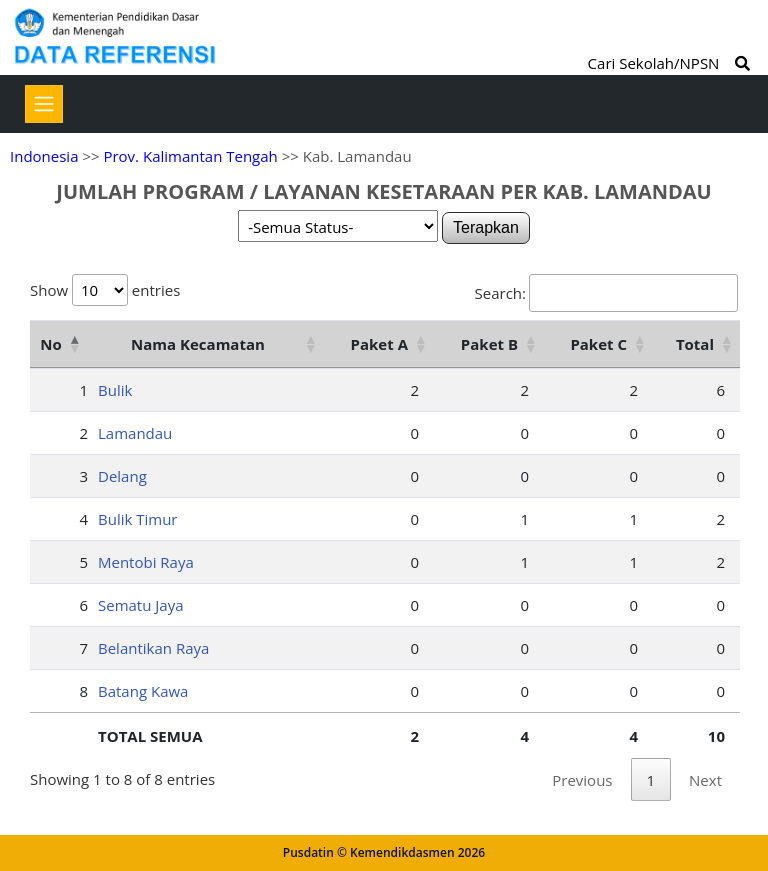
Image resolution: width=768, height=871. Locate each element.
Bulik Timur (138, 519)
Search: (606, 293)
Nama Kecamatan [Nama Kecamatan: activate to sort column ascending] (198, 344)
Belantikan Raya (153, 648)
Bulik (115, 390)
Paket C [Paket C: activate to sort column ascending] (598, 344)
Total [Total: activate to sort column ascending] (695, 344)
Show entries (105, 290)
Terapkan (486, 227)
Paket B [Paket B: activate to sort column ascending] (489, 344)
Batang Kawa (143, 691)
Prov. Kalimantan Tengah (190, 156)
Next (705, 780)
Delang (122, 476)
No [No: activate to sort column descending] (50, 344)
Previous (582, 780)
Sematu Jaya (141, 605)
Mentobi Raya (146, 562)
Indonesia (44, 156)
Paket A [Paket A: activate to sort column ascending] (379, 344)
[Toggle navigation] (44, 104)
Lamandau (135, 433)
